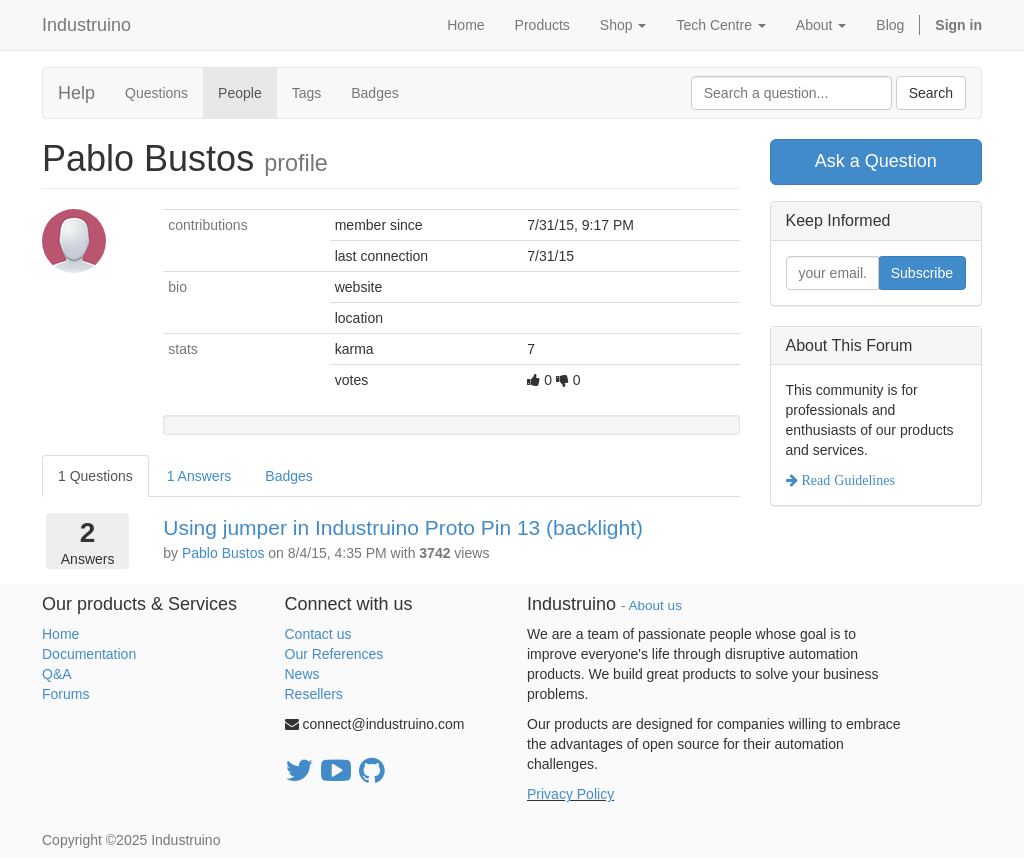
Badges (374, 93)
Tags (307, 93)
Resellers (314, 694)
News (302, 674)
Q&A (57, 674)
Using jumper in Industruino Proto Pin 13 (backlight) (403, 527)
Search (931, 93)
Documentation (89, 654)
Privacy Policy (570, 794)
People (240, 93)
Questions (156, 93)
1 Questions (95, 476)
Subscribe (922, 273)
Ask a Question (876, 161)
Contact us (318, 634)
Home (60, 634)
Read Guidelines (846, 480)
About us (655, 605)
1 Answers (199, 476)
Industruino (86, 25)
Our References (334, 654)
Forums (65, 694)
